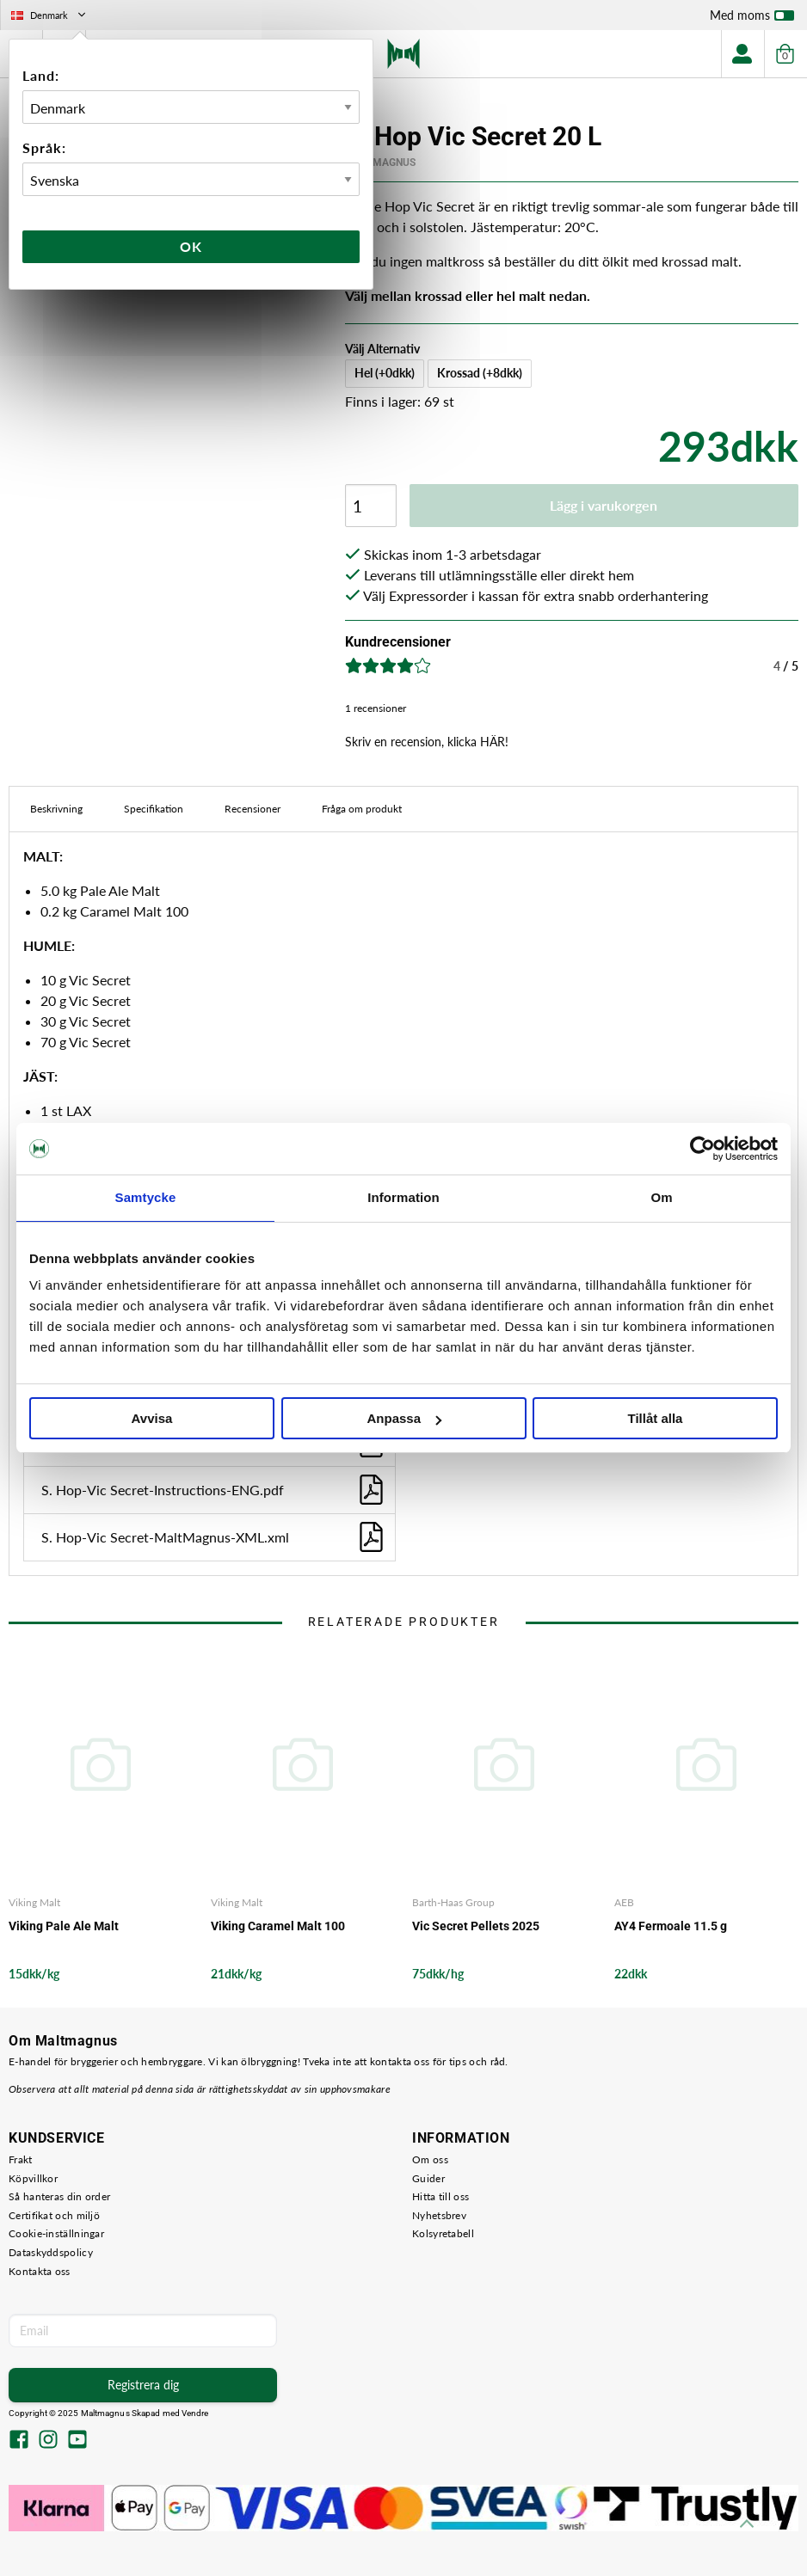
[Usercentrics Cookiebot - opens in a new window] (702, 1149)
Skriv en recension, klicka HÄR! (426, 741)
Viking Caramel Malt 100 (278, 1926)
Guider (428, 2178)
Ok (191, 246)
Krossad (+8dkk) (479, 372)
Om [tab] (661, 1197)
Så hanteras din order (59, 2196)
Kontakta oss (40, 2271)
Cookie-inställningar (56, 2233)
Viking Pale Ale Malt (64, 1926)
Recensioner (252, 808)
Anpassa (404, 1418)
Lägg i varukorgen (603, 505)
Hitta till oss (440, 2196)
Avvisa (152, 1418)
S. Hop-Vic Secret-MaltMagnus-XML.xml (213, 1537)
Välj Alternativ (382, 348)
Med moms (752, 19)
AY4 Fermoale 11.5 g (670, 1926)
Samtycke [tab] (145, 1197)
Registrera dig (143, 2384)
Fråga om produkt (362, 808)
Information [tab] (403, 1197)
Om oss (430, 2159)
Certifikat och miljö (54, 2215)
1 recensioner (375, 708)
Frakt (21, 2159)
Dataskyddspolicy (51, 2252)
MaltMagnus (380, 162)
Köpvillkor (33, 2178)
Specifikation (153, 808)
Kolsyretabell (443, 2233)
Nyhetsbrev (439, 2215)
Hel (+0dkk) (384, 372)
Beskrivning (56, 808)
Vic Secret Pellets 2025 (475, 1926)
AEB (624, 1902)
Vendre (195, 2413)
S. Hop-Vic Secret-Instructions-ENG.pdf (213, 1490)
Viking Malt (34, 1902)
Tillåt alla (655, 1418)
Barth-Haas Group (453, 1902)
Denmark (50, 15)
